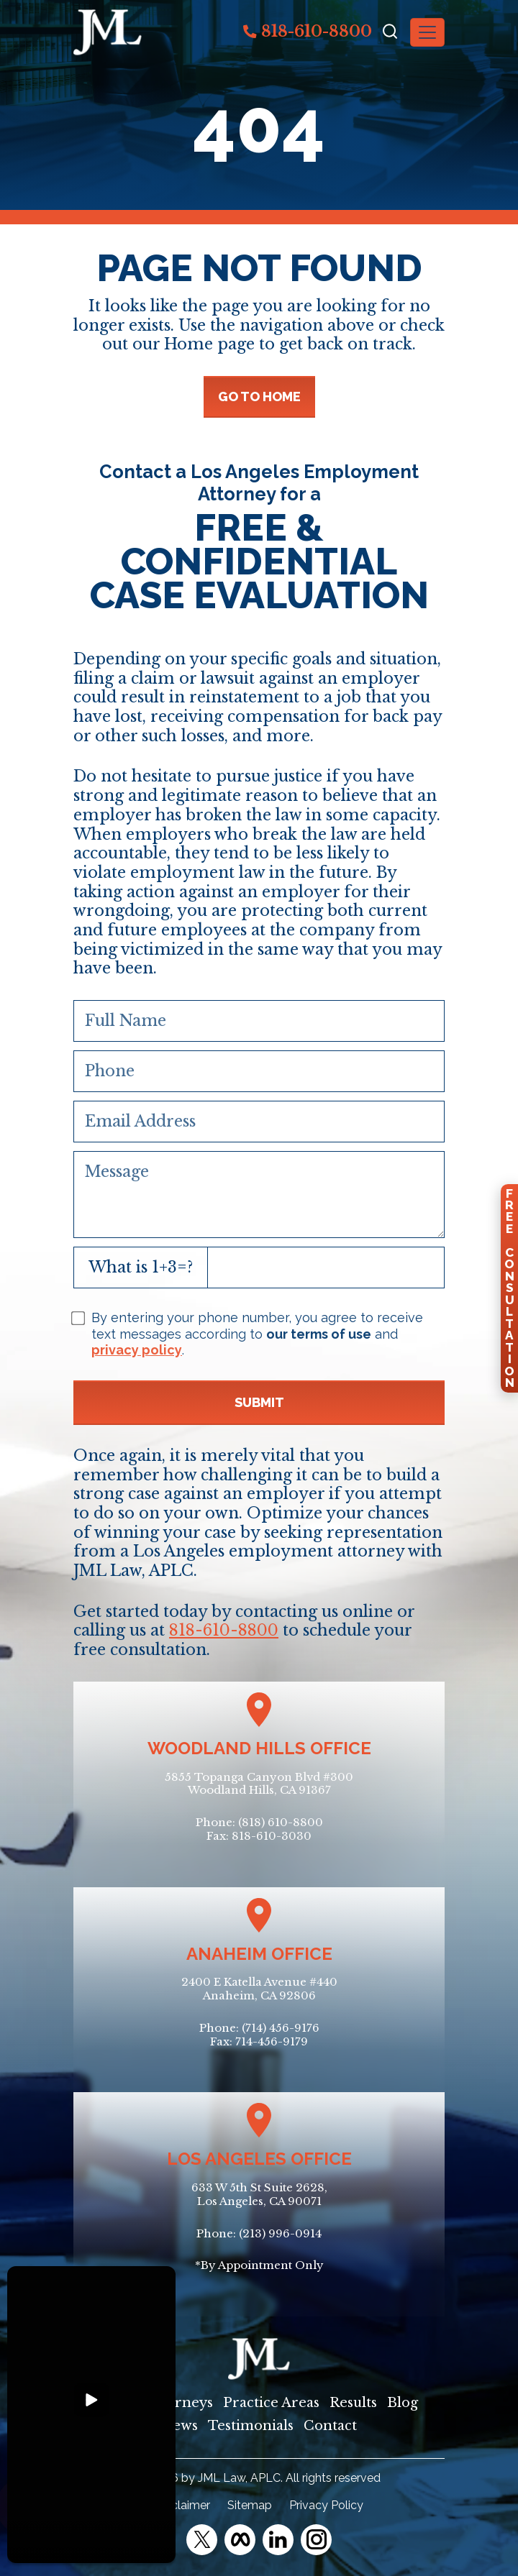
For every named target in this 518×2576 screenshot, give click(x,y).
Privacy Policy (326, 2505)
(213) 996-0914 (280, 2233)
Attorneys (179, 2403)
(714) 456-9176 (280, 2028)
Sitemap (249, 2505)
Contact (330, 2426)
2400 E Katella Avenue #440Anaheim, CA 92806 (259, 1988)
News (179, 2426)
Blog (402, 2403)
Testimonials (251, 2426)
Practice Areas (271, 2403)
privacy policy (136, 1349)
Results (353, 2403)
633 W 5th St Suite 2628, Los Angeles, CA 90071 (259, 2194)
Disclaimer (182, 2505)
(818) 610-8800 (280, 1822)
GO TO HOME (259, 396)
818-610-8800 (307, 31)
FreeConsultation (509, 1288)
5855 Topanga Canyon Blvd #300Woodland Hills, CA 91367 (259, 1783)
